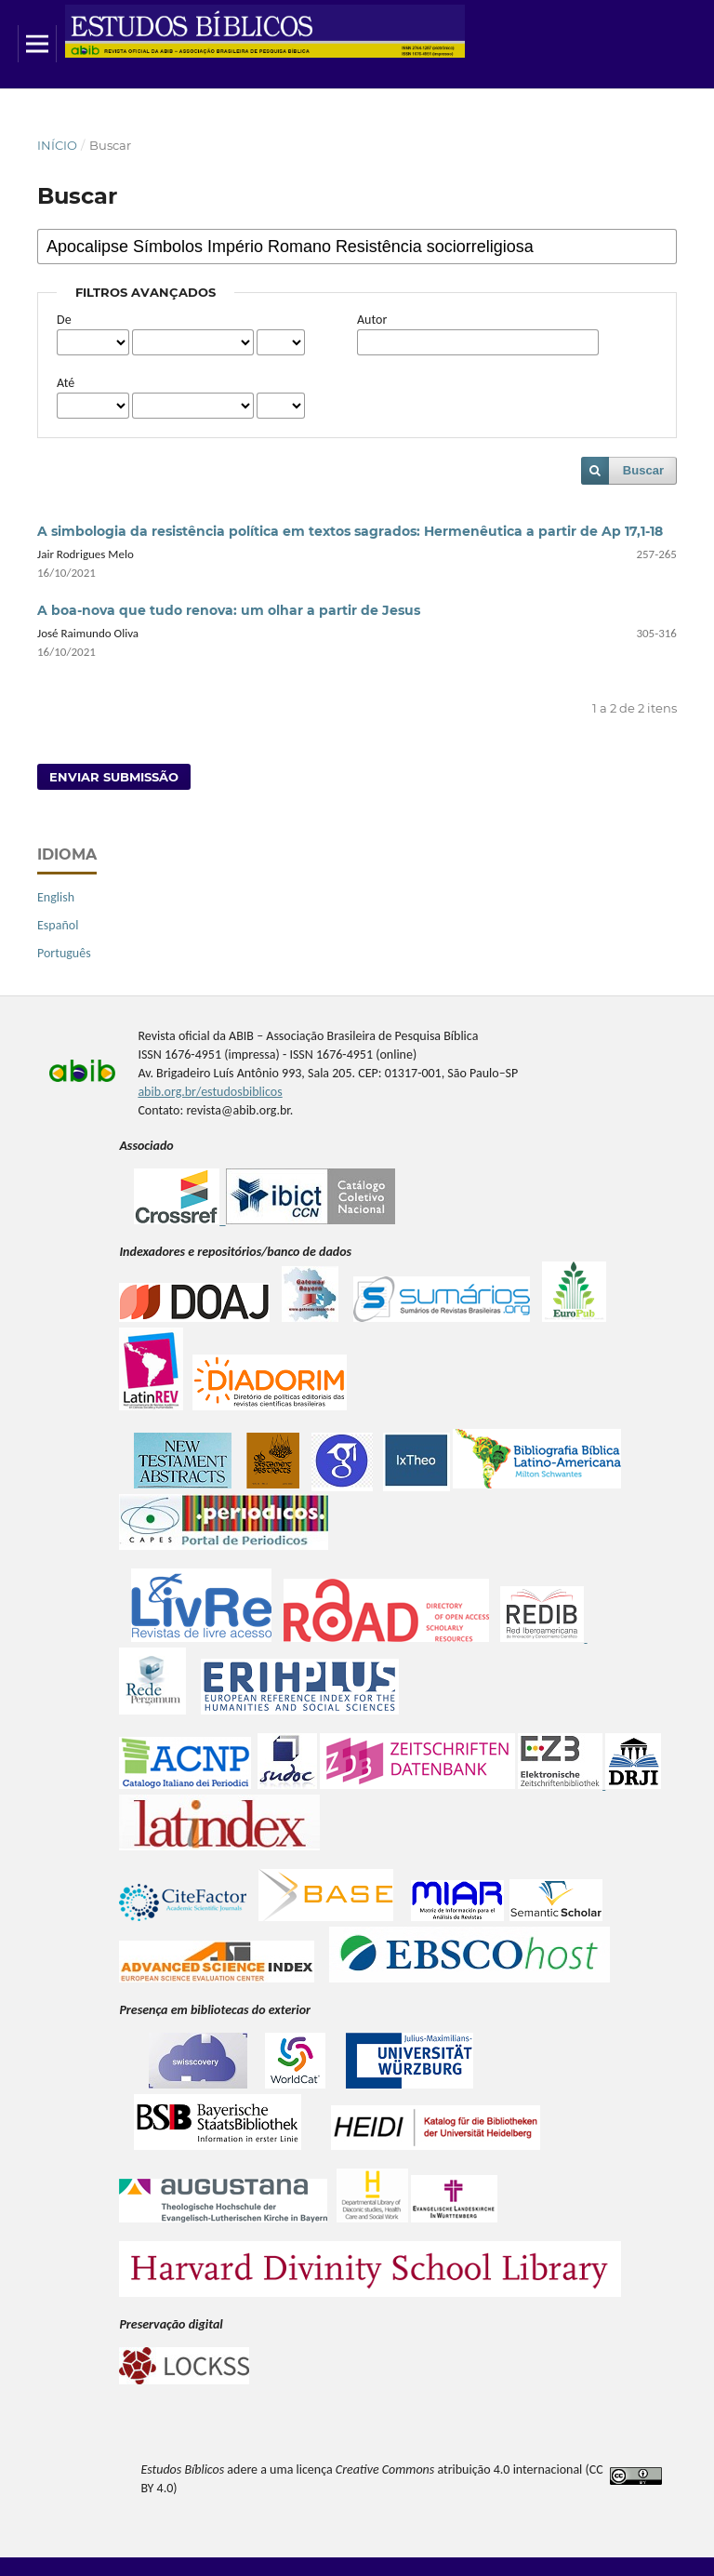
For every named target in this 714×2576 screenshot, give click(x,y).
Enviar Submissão (113, 776)
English (55, 897)
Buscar (643, 470)
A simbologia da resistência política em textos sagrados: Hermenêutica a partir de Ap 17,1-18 (350, 531)
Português (64, 953)
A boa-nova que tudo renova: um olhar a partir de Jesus (228, 610)
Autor (372, 319)
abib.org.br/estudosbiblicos (210, 1092)
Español (57, 925)
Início (57, 145)
